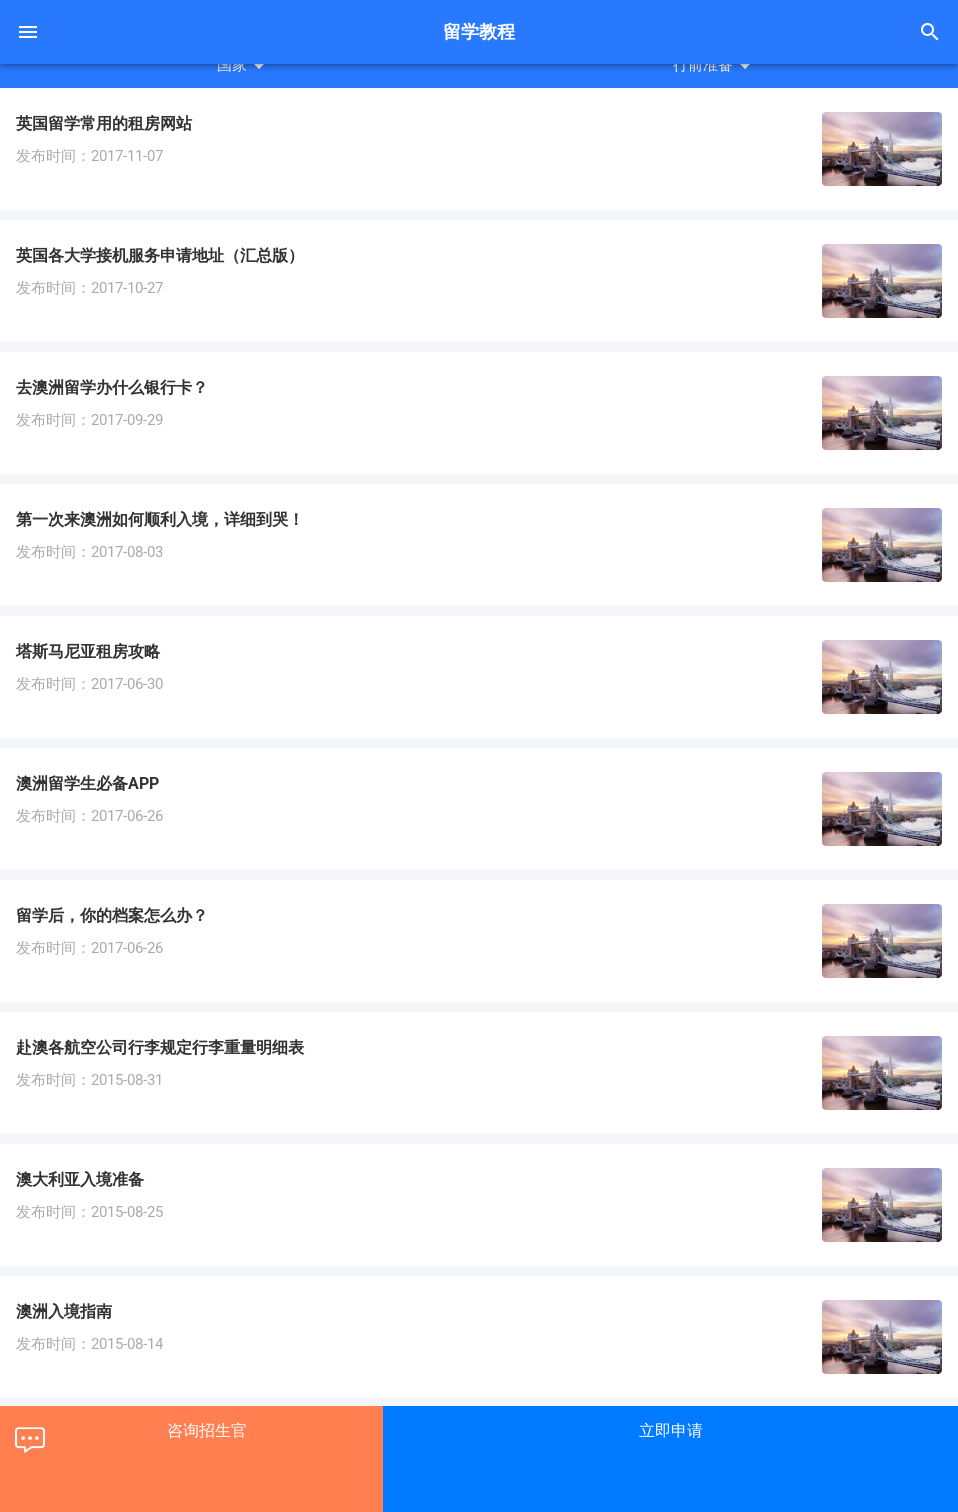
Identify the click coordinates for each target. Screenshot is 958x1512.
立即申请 (671, 1430)
